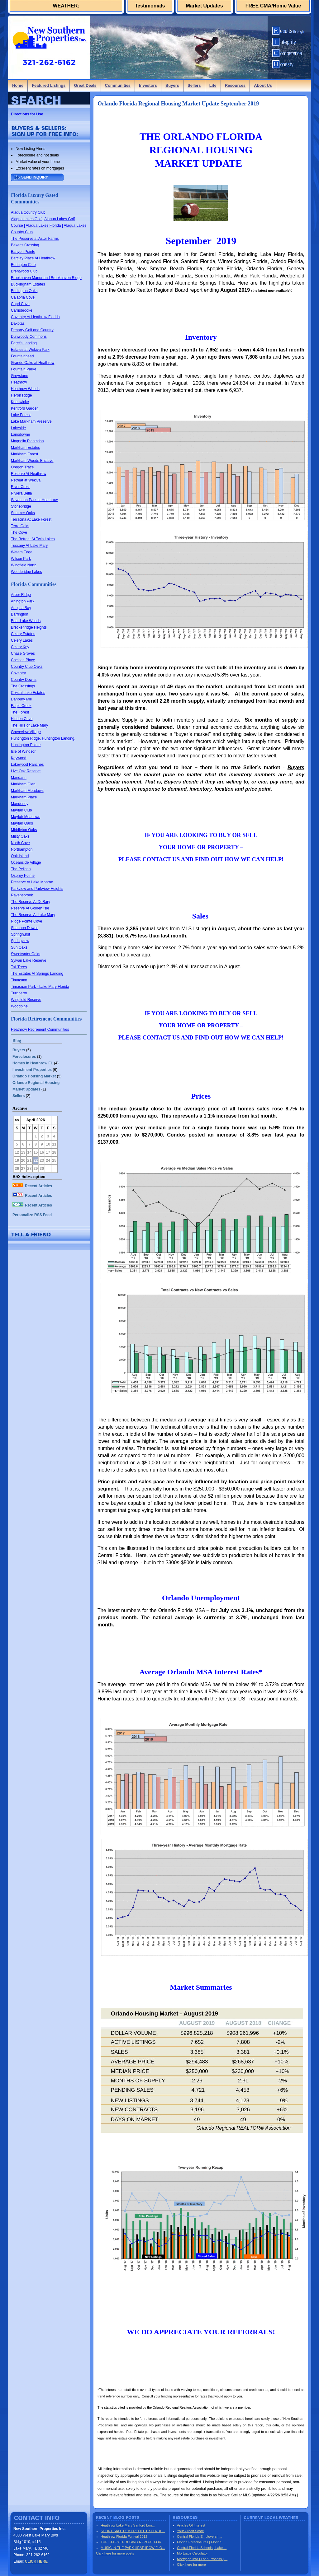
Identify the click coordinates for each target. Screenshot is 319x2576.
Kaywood (18, 758)
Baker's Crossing (25, 245)
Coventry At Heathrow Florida (35, 317)
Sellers (194, 85)
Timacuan (19, 980)
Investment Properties (32, 1069)
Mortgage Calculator (192, 2553)
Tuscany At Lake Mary (29, 545)
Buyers (172, 85)
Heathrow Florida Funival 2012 (124, 2536)
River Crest (20, 487)
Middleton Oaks (24, 830)
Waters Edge (21, 552)
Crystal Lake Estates (28, 692)
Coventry (18, 673)
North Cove (20, 843)
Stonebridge (21, 506)
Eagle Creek (21, 706)
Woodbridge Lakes (26, 572)
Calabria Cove (23, 297)
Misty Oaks (20, 836)
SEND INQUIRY (34, 177)
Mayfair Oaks (22, 823)
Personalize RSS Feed (32, 1215)
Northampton (21, 849)
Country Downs (23, 679)
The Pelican (21, 869)
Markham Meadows (27, 790)
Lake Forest (21, 415)
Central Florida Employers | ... (199, 2536)
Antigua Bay (21, 608)
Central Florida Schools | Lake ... (201, 2548)
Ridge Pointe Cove (26, 921)
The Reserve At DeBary (30, 902)
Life (213, 85)
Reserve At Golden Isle (30, 908)
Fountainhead (22, 356)
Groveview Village (26, 732)
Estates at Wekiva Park (30, 349)
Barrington (19, 614)
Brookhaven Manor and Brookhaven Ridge (46, 278)
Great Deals (85, 85)
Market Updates (204, 5)
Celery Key (20, 647)
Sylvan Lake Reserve (28, 960)
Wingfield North (23, 565)
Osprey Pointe (23, 875)
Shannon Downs (24, 928)
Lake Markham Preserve (31, 421)
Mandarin (18, 777)
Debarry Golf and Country (32, 330)
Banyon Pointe (23, 251)
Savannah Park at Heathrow (34, 500)
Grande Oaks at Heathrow (32, 362)
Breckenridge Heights (29, 627)
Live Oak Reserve (25, 771)
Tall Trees (19, 967)
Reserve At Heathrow (28, 474)
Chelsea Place (23, 660)
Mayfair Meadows (25, 817)
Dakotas (18, 323)
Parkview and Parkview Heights (37, 888)
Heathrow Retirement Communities (40, 1029)
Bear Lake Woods (25, 621)
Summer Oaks (23, 513)
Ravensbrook (22, 895)
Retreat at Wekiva (25, 480)
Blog (16, 1040)
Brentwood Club (24, 271)
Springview (20, 941)
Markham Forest (24, 454)
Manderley (19, 804)
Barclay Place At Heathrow (33, 258)
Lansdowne (20, 434)
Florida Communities (33, 584)
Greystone (19, 376)
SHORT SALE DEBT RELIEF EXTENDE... (133, 2531)
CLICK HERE (36, 2561)
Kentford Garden (25, 408)
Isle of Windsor (23, 751)
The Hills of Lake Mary (29, 725)
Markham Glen (23, 784)
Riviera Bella (21, 493)
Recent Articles (32, 1186)
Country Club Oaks (26, 666)
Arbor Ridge (21, 595)
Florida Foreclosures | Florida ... (201, 2542)
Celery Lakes (22, 640)
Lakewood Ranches (27, 764)
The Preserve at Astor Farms (35, 238)
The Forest (20, 712)
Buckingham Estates (28, 284)
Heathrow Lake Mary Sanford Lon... (128, 2525)
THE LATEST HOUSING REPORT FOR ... (133, 2542)
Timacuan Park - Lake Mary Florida (40, 986)
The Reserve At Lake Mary (33, 915)
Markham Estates (25, 447)
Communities (118, 85)
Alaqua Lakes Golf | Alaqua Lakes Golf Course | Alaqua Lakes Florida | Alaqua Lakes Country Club (48, 225)
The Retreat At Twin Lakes (33, 539)
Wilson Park (21, 558)
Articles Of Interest (191, 2525)
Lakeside (18, 428)
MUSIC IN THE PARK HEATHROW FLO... (133, 2548)
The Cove (19, 532)
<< (17, 1120)
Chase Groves (23, 653)
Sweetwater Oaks (25, 954)
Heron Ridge (21, 395)
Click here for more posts (115, 2553)
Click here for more (191, 2564)
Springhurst (20, 934)
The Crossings (23, 686)
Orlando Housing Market (34, 1076)
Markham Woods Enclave (32, 460)
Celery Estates (23, 634)
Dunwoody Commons (29, 336)
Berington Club (23, 265)
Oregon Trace (22, 467)
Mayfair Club (21, 810)
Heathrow (19, 382)
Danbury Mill (21, 699)
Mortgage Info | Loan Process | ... (202, 2559)
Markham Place (24, 797)
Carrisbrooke (21, 310)
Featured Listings (48, 85)
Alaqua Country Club (28, 212)
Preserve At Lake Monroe (32, 882)
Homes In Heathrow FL (32, 1063)
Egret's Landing (24, 343)
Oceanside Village (26, 862)
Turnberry (19, 993)
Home (17, 85)
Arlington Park (22, 601)
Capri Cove (20, 304)
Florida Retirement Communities (46, 1018)
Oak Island (20, 856)
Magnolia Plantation (27, 441)
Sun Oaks (19, 947)
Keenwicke (20, 402)
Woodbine (19, 1006)
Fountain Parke (23, 369)
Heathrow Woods (25, 389)
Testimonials (150, 5)
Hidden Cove (21, 719)
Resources (235, 85)
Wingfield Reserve (26, 999)
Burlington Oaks (24, 291)
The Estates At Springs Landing (37, 973)
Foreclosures (24, 1056)
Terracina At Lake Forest (31, 519)
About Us (263, 85)
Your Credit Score (190, 2531)
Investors (148, 85)
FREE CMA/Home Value (273, 5)
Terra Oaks (20, 526)
